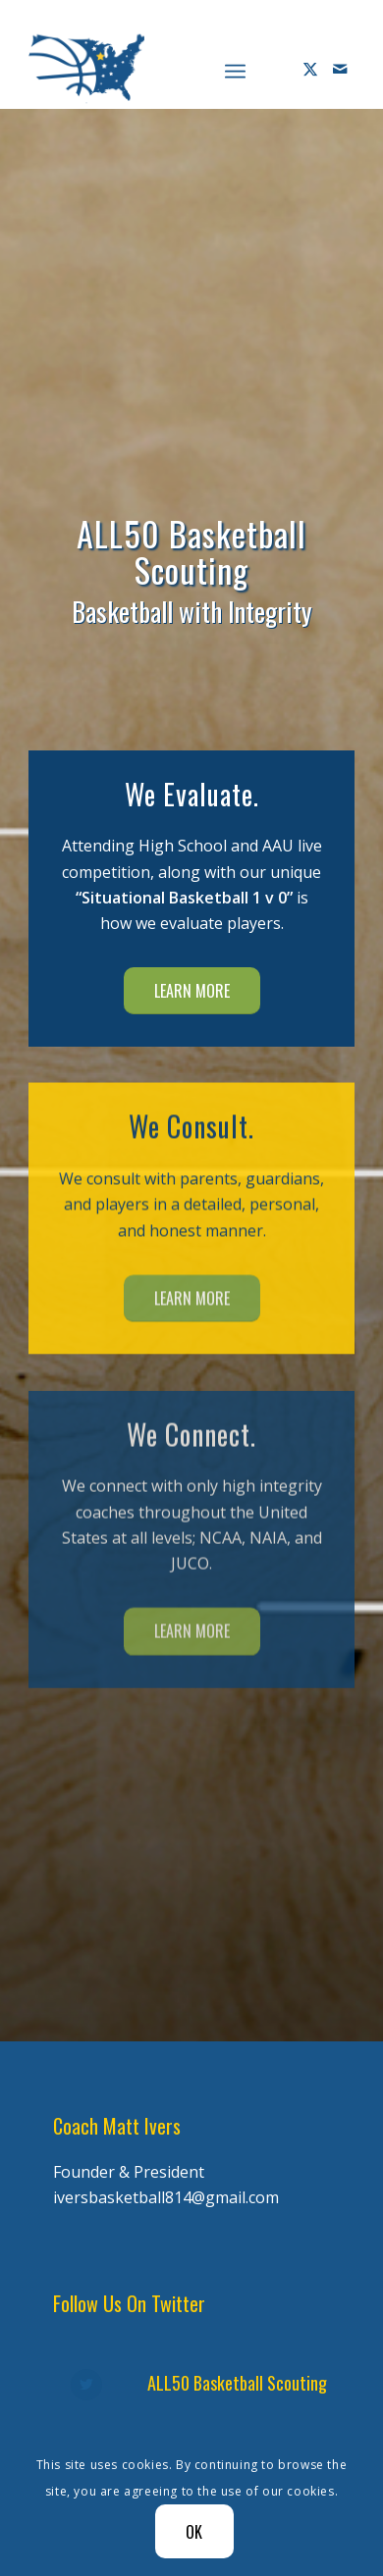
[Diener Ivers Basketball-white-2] (158, 68)
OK (195, 2532)
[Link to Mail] (340, 68)
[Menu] (235, 68)
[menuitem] (235, 68)
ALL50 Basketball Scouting (237, 2383)
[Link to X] (310, 68)
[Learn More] (192, 990)
